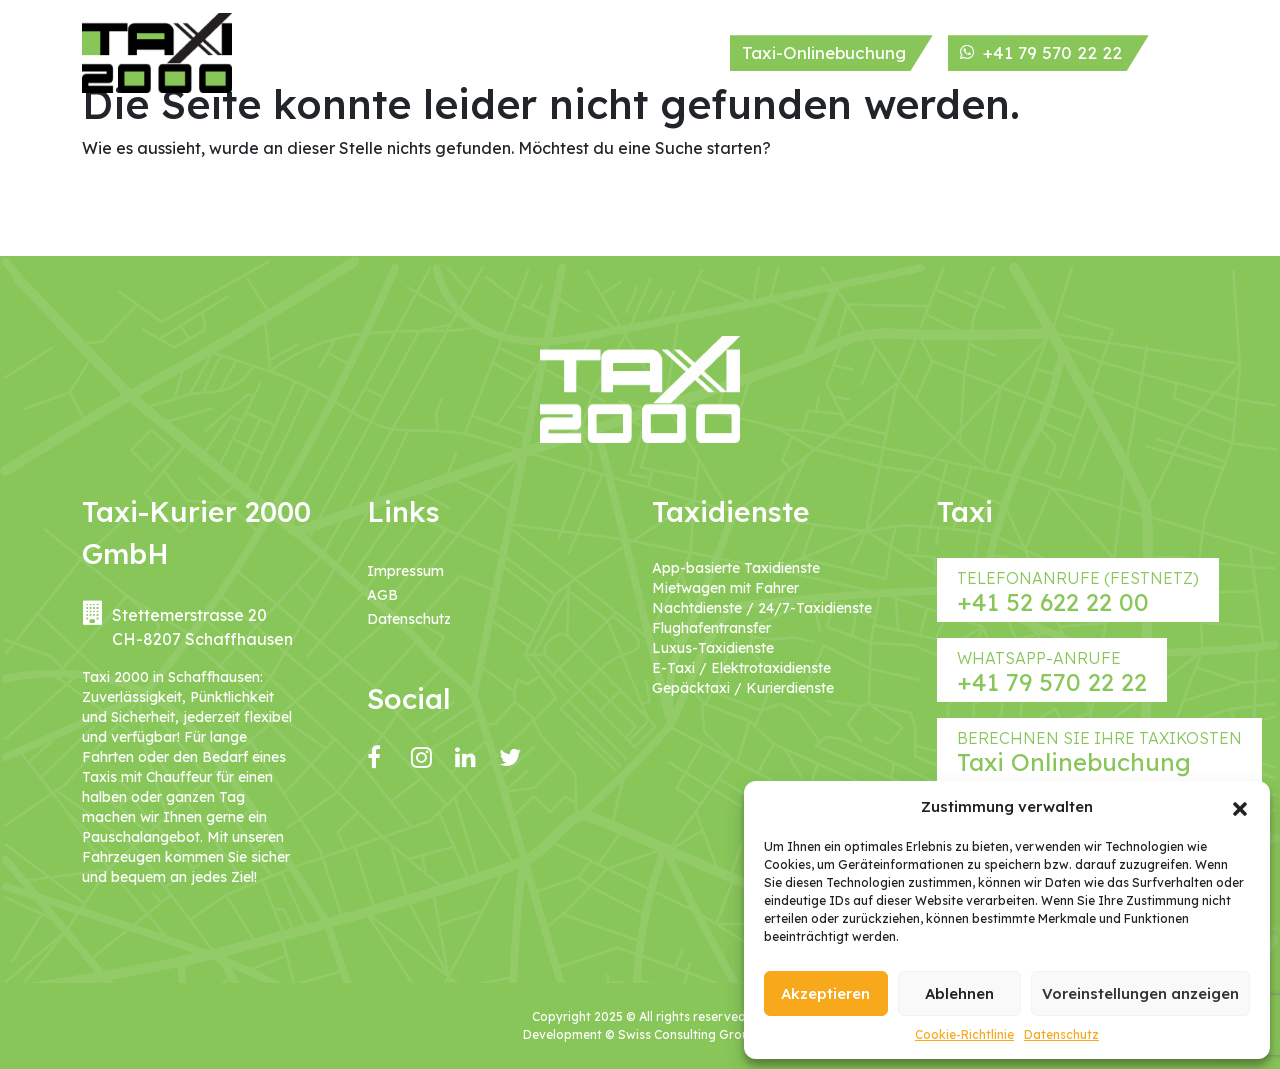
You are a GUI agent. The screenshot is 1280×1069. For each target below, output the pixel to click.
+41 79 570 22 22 (1041, 52)
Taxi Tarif (599, 53)
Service (520, 52)
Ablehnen (959, 993)
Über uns (360, 53)
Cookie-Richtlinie (964, 1034)
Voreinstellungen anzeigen (1140, 993)
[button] (1240, 807)
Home (287, 52)
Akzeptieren (825, 993)
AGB (382, 595)
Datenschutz (1061, 1034)
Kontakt (680, 52)
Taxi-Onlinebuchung (824, 52)
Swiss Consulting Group (687, 1034)
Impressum (405, 571)
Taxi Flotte (434, 53)
